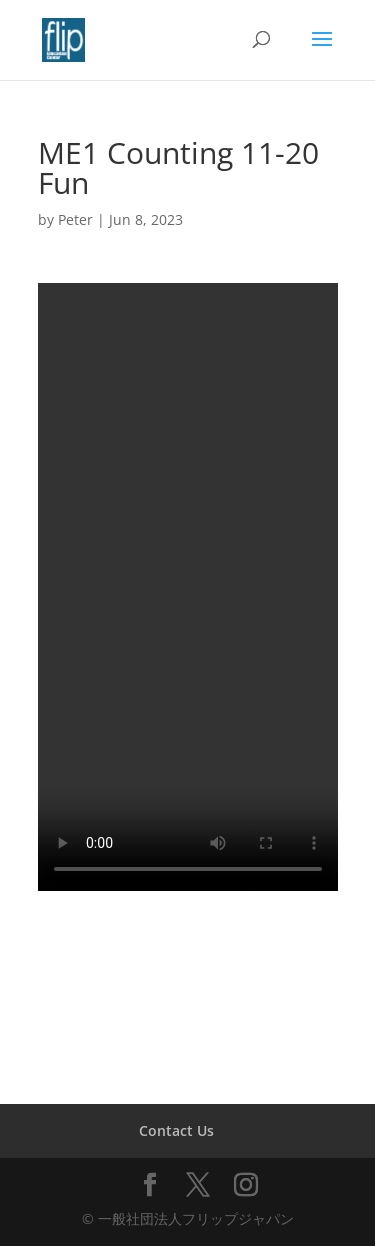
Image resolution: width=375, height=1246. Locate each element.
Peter (75, 219)
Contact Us (176, 1130)
